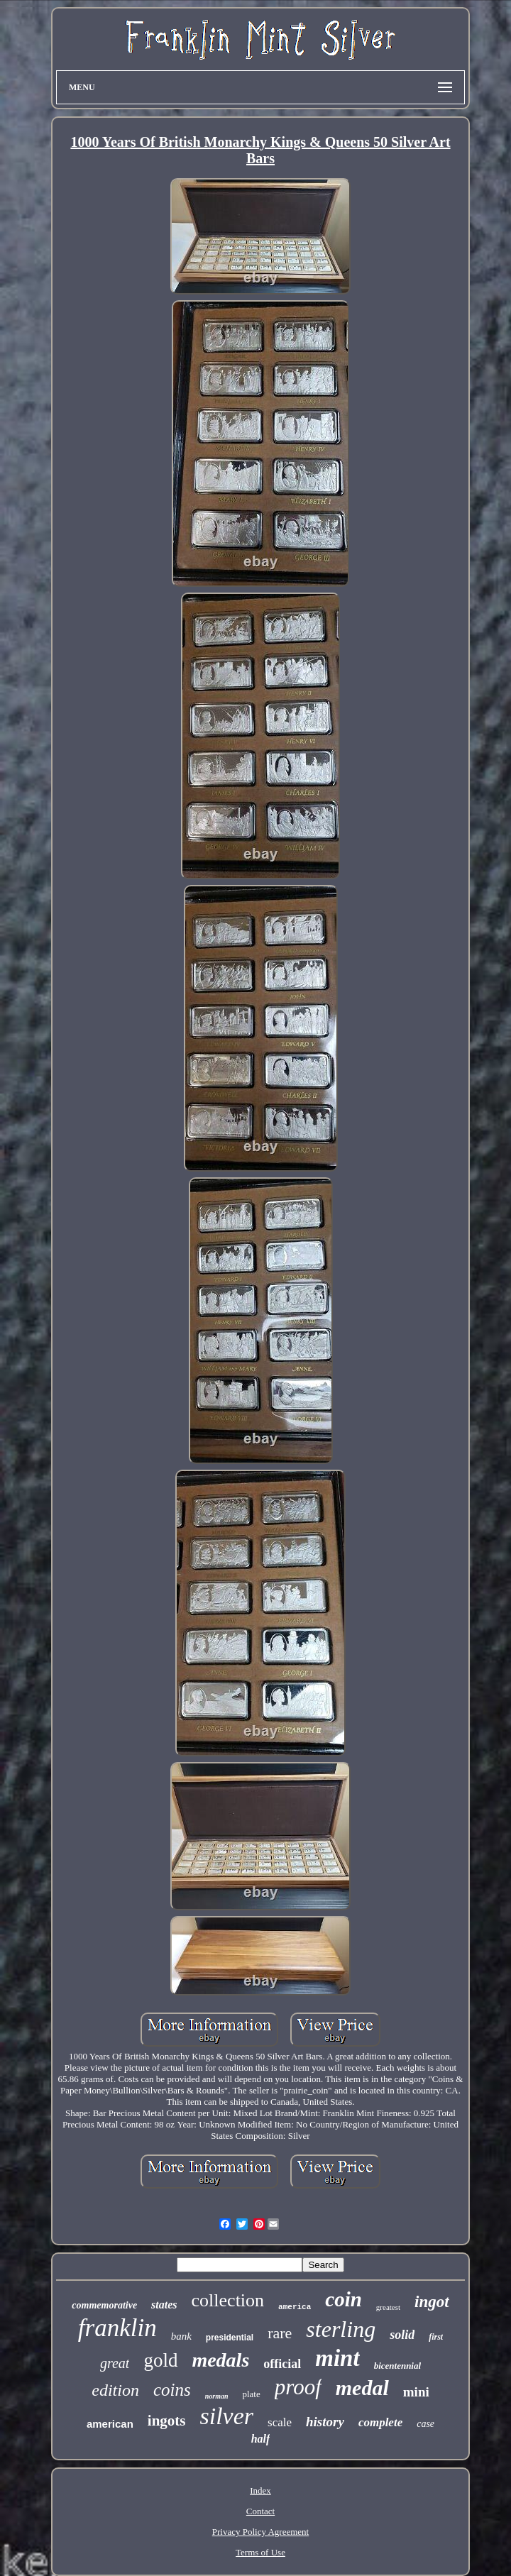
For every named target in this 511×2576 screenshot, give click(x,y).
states (164, 2305)
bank (181, 2336)
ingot (431, 2302)
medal (362, 2387)
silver (226, 2416)
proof (298, 2386)
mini (416, 2391)
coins (172, 2389)
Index (260, 2490)
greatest (388, 2307)
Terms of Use (260, 2552)
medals (220, 2360)
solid (402, 2335)
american (110, 2424)
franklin (117, 2328)
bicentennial (397, 2365)
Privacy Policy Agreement (260, 2531)
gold (160, 2360)
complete (380, 2422)
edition (115, 2390)
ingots (167, 2420)
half (260, 2439)
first (436, 2337)
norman (217, 2396)
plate (251, 2394)
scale (280, 2422)
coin (343, 2299)
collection (228, 2300)
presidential (229, 2338)
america (294, 2307)
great (114, 2363)
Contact (260, 2511)
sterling (340, 2329)
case (425, 2423)
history (325, 2421)
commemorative (104, 2305)
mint (337, 2358)
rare (280, 2333)
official (282, 2364)
